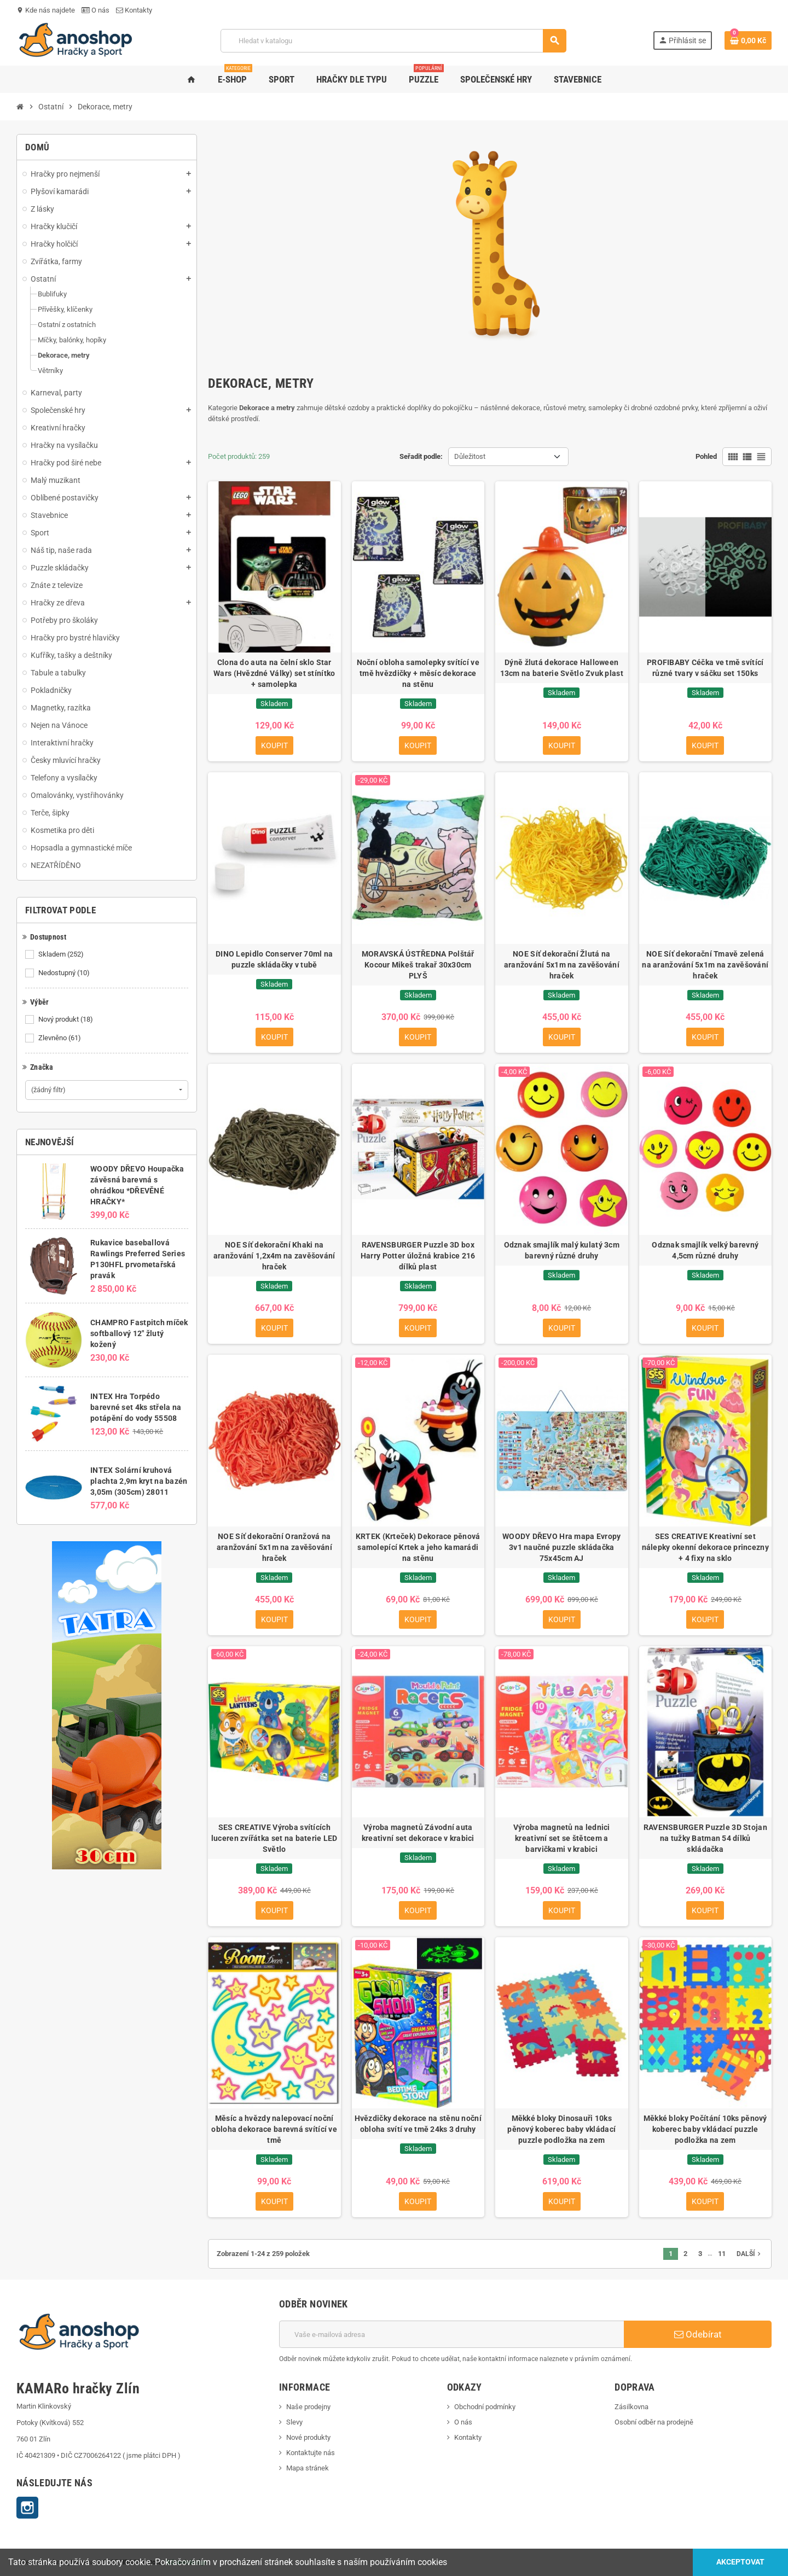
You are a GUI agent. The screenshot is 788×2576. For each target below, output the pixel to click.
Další (750, 2254)
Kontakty (134, 10)
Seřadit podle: (421, 456)
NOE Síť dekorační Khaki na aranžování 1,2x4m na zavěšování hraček (274, 1255)
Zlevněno (60, 1038)
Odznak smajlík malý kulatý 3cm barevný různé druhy (561, 1250)
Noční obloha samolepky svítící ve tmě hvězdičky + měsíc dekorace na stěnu (418, 673)
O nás (95, 10)
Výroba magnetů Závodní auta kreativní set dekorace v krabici (418, 1833)
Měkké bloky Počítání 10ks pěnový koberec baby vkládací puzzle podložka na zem (705, 2129)
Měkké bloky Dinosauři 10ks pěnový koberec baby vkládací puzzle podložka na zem (561, 2129)
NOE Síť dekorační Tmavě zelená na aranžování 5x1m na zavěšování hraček (705, 964)
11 (722, 2253)
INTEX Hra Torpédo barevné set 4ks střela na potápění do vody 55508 (135, 1407)
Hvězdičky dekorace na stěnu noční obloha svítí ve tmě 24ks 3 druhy (418, 2124)
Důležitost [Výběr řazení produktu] (469, 456)
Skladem (61, 954)
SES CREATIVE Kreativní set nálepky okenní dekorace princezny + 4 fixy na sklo (705, 1547)
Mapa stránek (307, 2468)
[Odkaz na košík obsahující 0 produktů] (748, 40)
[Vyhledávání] (393, 41)
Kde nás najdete (45, 10)
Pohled (706, 456)
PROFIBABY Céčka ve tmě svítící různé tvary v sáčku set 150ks (705, 668)
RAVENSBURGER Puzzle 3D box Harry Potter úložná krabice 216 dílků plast (418, 1255)
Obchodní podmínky (484, 2407)
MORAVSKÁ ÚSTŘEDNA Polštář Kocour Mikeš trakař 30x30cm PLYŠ (418, 964)
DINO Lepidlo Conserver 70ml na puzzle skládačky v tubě (274, 959)
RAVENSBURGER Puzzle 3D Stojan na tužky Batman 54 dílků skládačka (705, 1838)
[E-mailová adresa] (451, 2334)
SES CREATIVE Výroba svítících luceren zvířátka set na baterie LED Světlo (274, 1838)
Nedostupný (64, 973)
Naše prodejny (308, 2407)
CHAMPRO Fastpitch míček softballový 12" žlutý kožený (139, 1333)
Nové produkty (308, 2437)
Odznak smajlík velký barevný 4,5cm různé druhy (705, 1250)
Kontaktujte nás (310, 2453)
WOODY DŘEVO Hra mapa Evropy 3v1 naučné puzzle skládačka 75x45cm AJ (561, 1547)
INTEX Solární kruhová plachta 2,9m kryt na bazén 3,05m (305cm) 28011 (138, 1481)
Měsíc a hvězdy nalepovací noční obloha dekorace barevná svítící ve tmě (274, 2129)
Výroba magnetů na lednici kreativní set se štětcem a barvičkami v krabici (561, 1838)
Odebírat (698, 2334)
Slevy (294, 2422)
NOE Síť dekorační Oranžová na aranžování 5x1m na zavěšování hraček (274, 1547)
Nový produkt (66, 1019)
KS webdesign (187, 2562)
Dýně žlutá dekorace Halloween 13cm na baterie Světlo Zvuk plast (561, 668)
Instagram (27, 2508)
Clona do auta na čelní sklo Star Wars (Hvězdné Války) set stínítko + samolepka (274, 673)
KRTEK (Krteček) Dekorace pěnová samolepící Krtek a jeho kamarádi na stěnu (418, 1547)
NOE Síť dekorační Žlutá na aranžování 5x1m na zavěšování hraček (561, 964)
